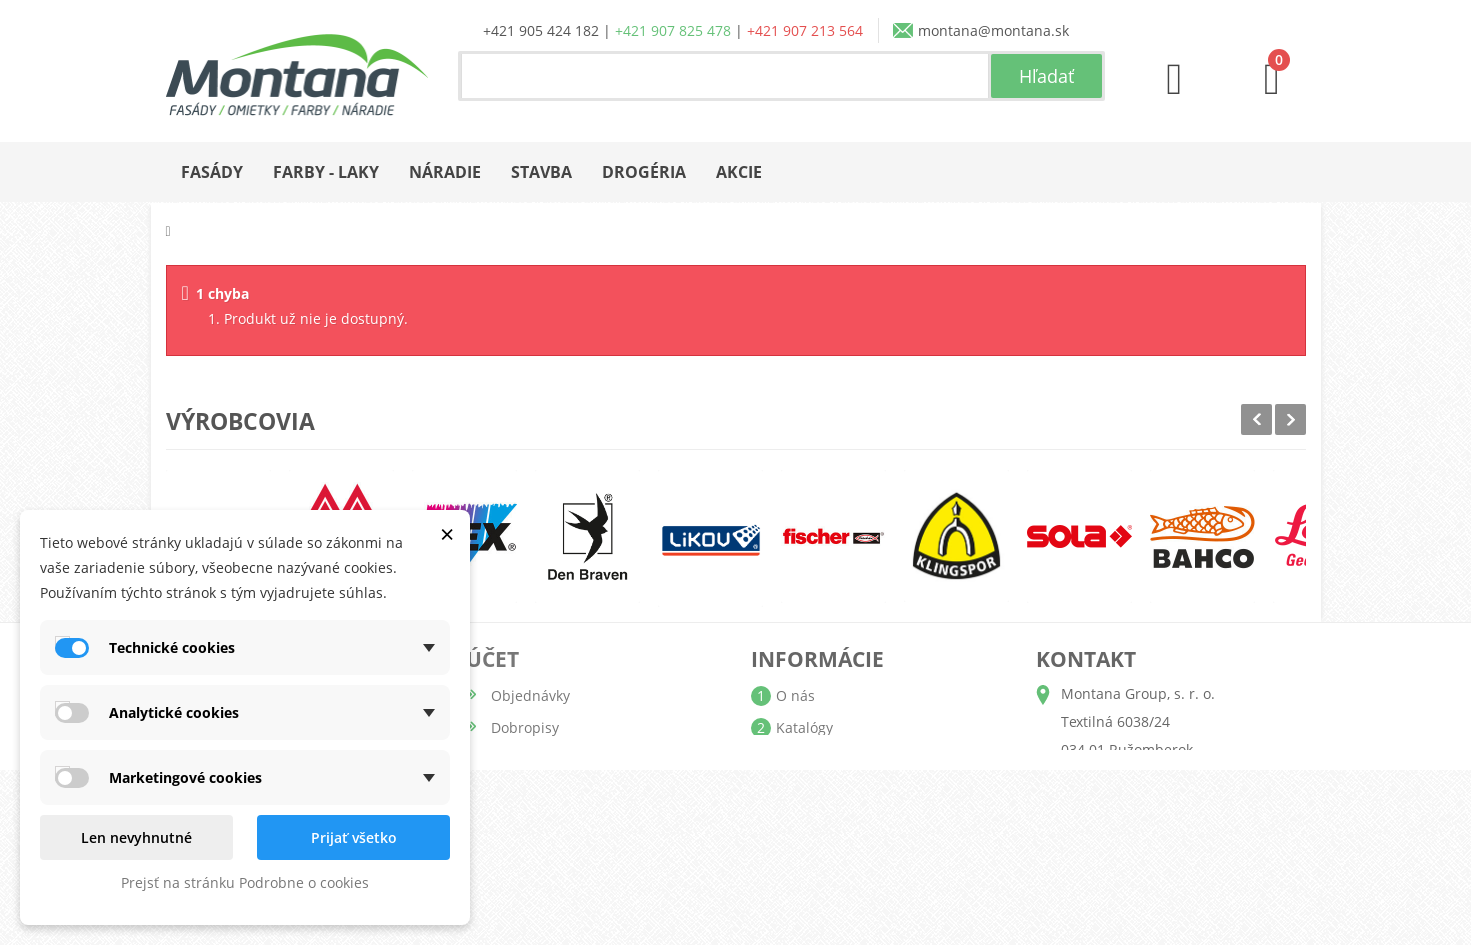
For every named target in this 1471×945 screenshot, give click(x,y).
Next (1290, 419)
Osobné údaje (538, 791)
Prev (1256, 419)
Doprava (804, 759)
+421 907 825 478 (673, 30)
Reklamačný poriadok (847, 823)
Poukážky (521, 823)
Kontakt (801, 855)
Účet (492, 659)
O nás (795, 695)
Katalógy (804, 727)
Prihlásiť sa (528, 887)
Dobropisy (525, 727)
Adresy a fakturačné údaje (579, 759)
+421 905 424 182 (541, 30)
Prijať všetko (354, 837)
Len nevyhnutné (136, 837)
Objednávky (530, 695)
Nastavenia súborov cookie (580, 855)
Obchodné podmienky (850, 791)
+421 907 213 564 (805, 30)
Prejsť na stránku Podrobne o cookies (245, 882)
